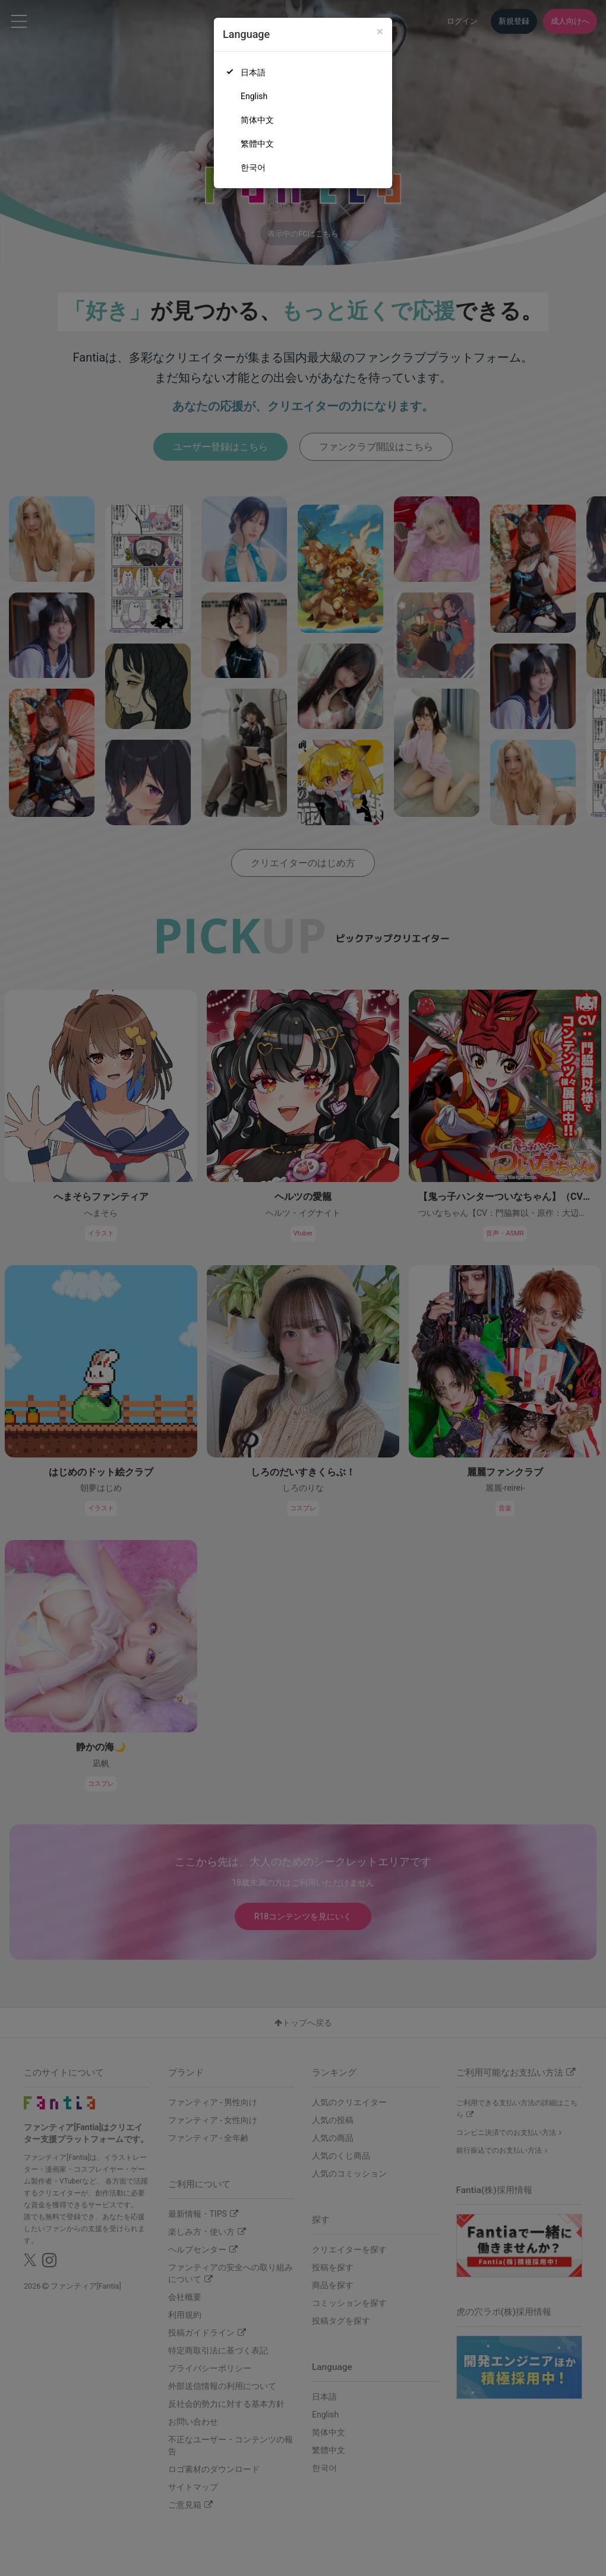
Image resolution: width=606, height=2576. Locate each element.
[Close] (380, 32)
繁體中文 (257, 143)
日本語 (253, 72)
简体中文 (257, 120)
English (254, 96)
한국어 (253, 167)
